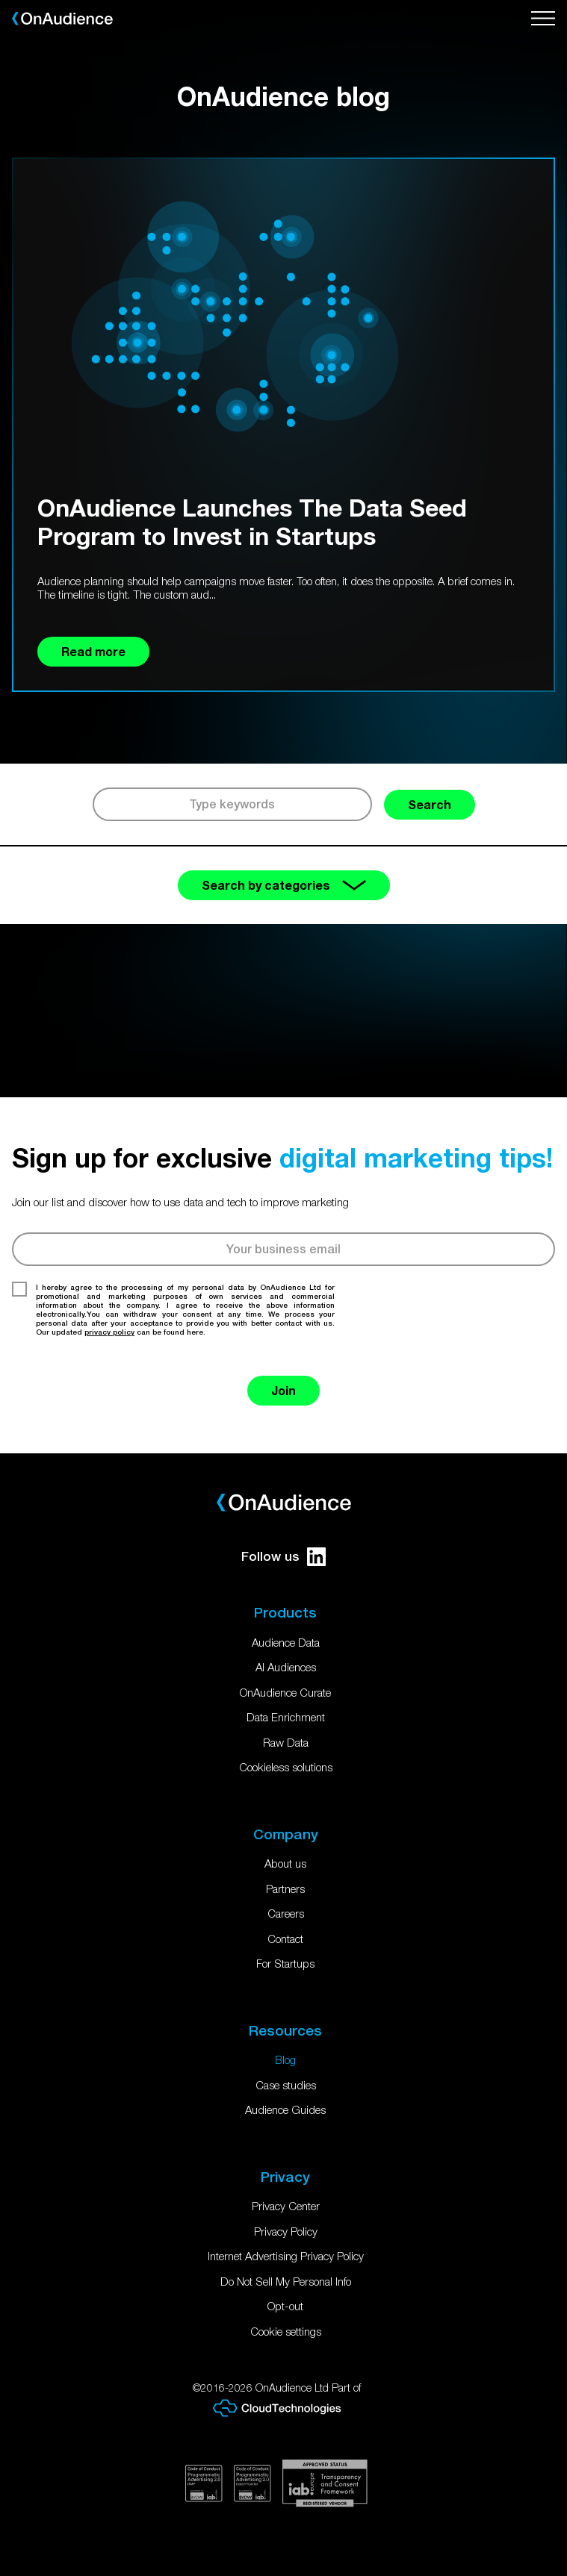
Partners (285, 1888)
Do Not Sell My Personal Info (285, 2281)
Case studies (285, 2085)
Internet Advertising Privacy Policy (286, 2255)
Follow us (283, 1556)
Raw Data (286, 1742)
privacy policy (109, 1331)
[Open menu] (543, 18)
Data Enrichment (286, 1717)
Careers (285, 1913)
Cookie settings (285, 2331)
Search (429, 804)
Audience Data (286, 1642)
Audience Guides (285, 2109)
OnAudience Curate (285, 1692)
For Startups (285, 1963)
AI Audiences (285, 1667)
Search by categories (284, 885)
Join (283, 1390)
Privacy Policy (285, 2231)
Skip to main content (0, 0)
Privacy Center (286, 2205)
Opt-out (285, 2306)
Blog (285, 2059)
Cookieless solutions (285, 1767)
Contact (285, 1938)
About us (285, 1863)
